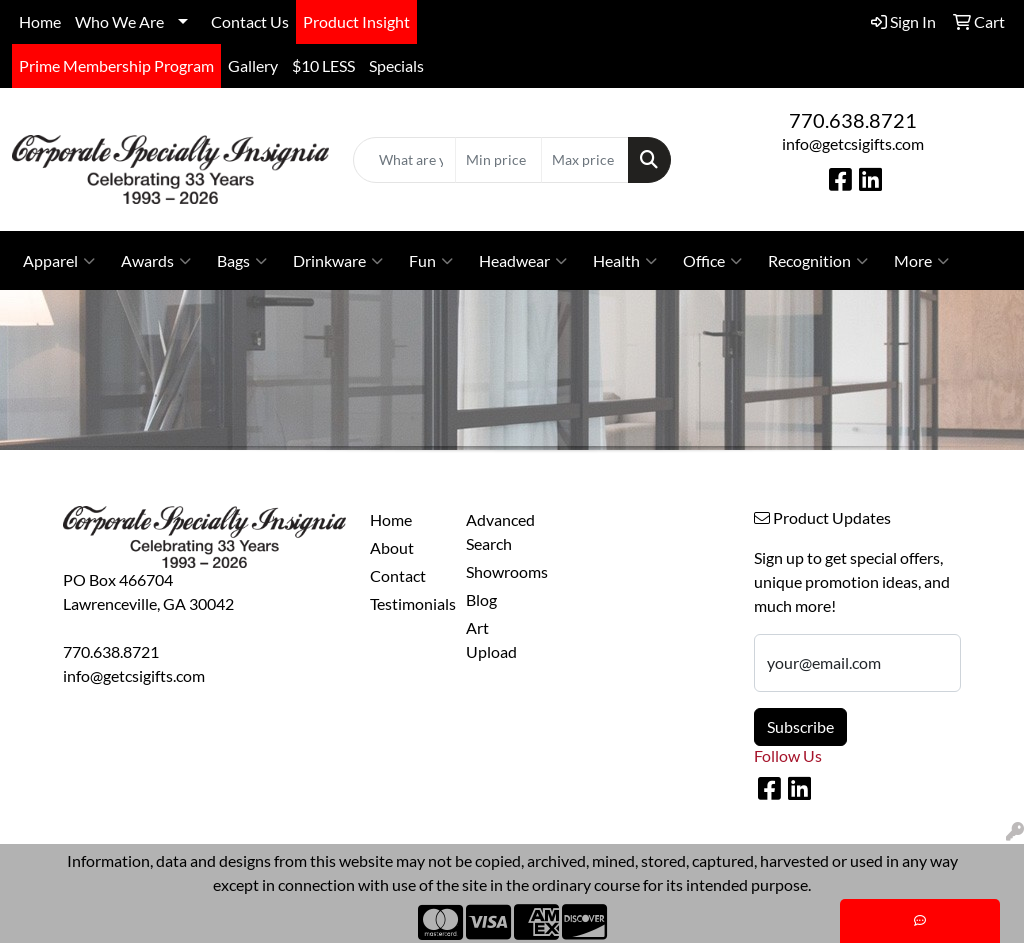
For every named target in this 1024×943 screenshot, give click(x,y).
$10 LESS (323, 65)
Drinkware (338, 261)
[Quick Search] (404, 160)
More (921, 261)
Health (625, 261)
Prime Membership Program (116, 65)
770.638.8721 (853, 120)
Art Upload (491, 639)
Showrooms (502, 571)
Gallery (253, 65)
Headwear (523, 261)
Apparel (59, 261)
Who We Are (119, 21)
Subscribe (800, 726)
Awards (156, 261)
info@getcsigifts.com (853, 143)
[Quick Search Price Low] (498, 160)
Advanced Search (500, 531)
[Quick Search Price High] (584, 160)
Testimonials (406, 603)
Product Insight (356, 21)
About (392, 547)
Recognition (818, 261)
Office (712, 261)
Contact (398, 575)
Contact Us (250, 21)
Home (40, 21)
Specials (396, 65)
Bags (242, 261)
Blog (481, 599)
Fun (431, 261)
